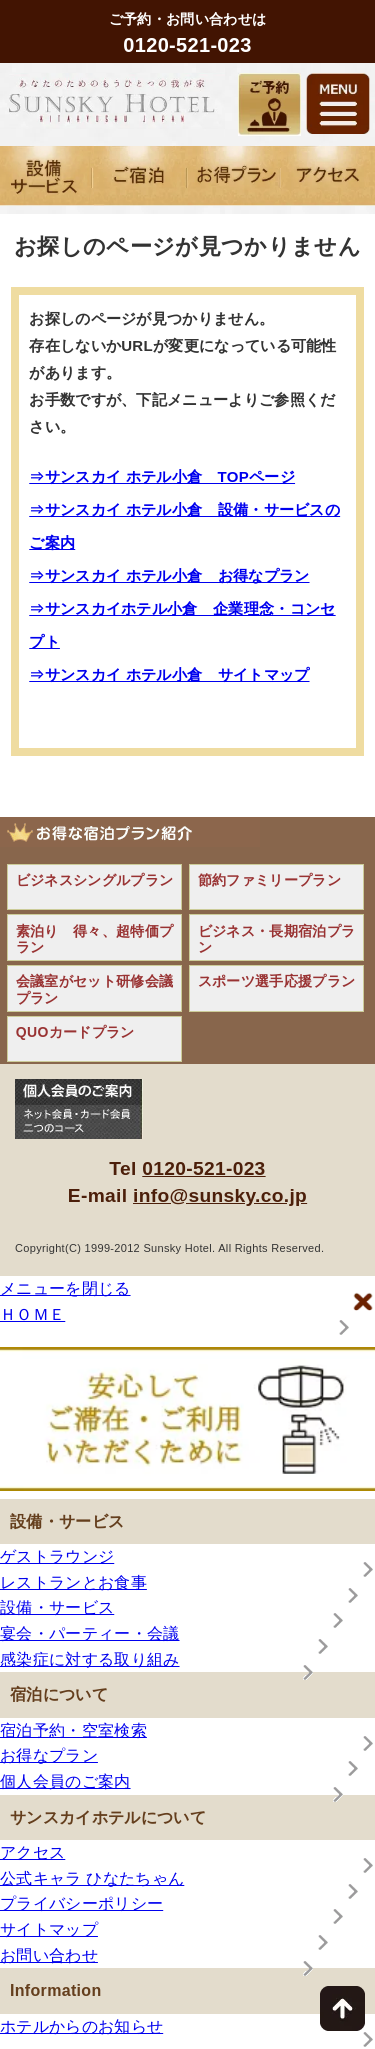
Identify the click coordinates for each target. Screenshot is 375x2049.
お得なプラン (49, 1755)
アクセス (32, 1852)
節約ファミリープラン (269, 880)
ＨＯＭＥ (32, 1314)
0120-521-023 (203, 1168)
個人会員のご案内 (65, 1781)
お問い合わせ (49, 1955)
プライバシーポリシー (81, 1903)
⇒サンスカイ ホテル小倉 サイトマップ (169, 674)
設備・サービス (57, 1607)
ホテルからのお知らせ (81, 2026)
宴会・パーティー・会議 (90, 1633)
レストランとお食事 (73, 1582)
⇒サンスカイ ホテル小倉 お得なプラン (169, 575)
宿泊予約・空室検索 (73, 1730)
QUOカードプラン (75, 1032)
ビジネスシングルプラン (95, 880)
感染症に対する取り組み (90, 1659)
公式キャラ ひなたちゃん (92, 1878)
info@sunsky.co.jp (220, 1195)
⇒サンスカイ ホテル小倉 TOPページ (162, 476)
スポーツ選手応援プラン (277, 981)
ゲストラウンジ (57, 1556)
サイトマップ (49, 1929)
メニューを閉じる (65, 1288)
